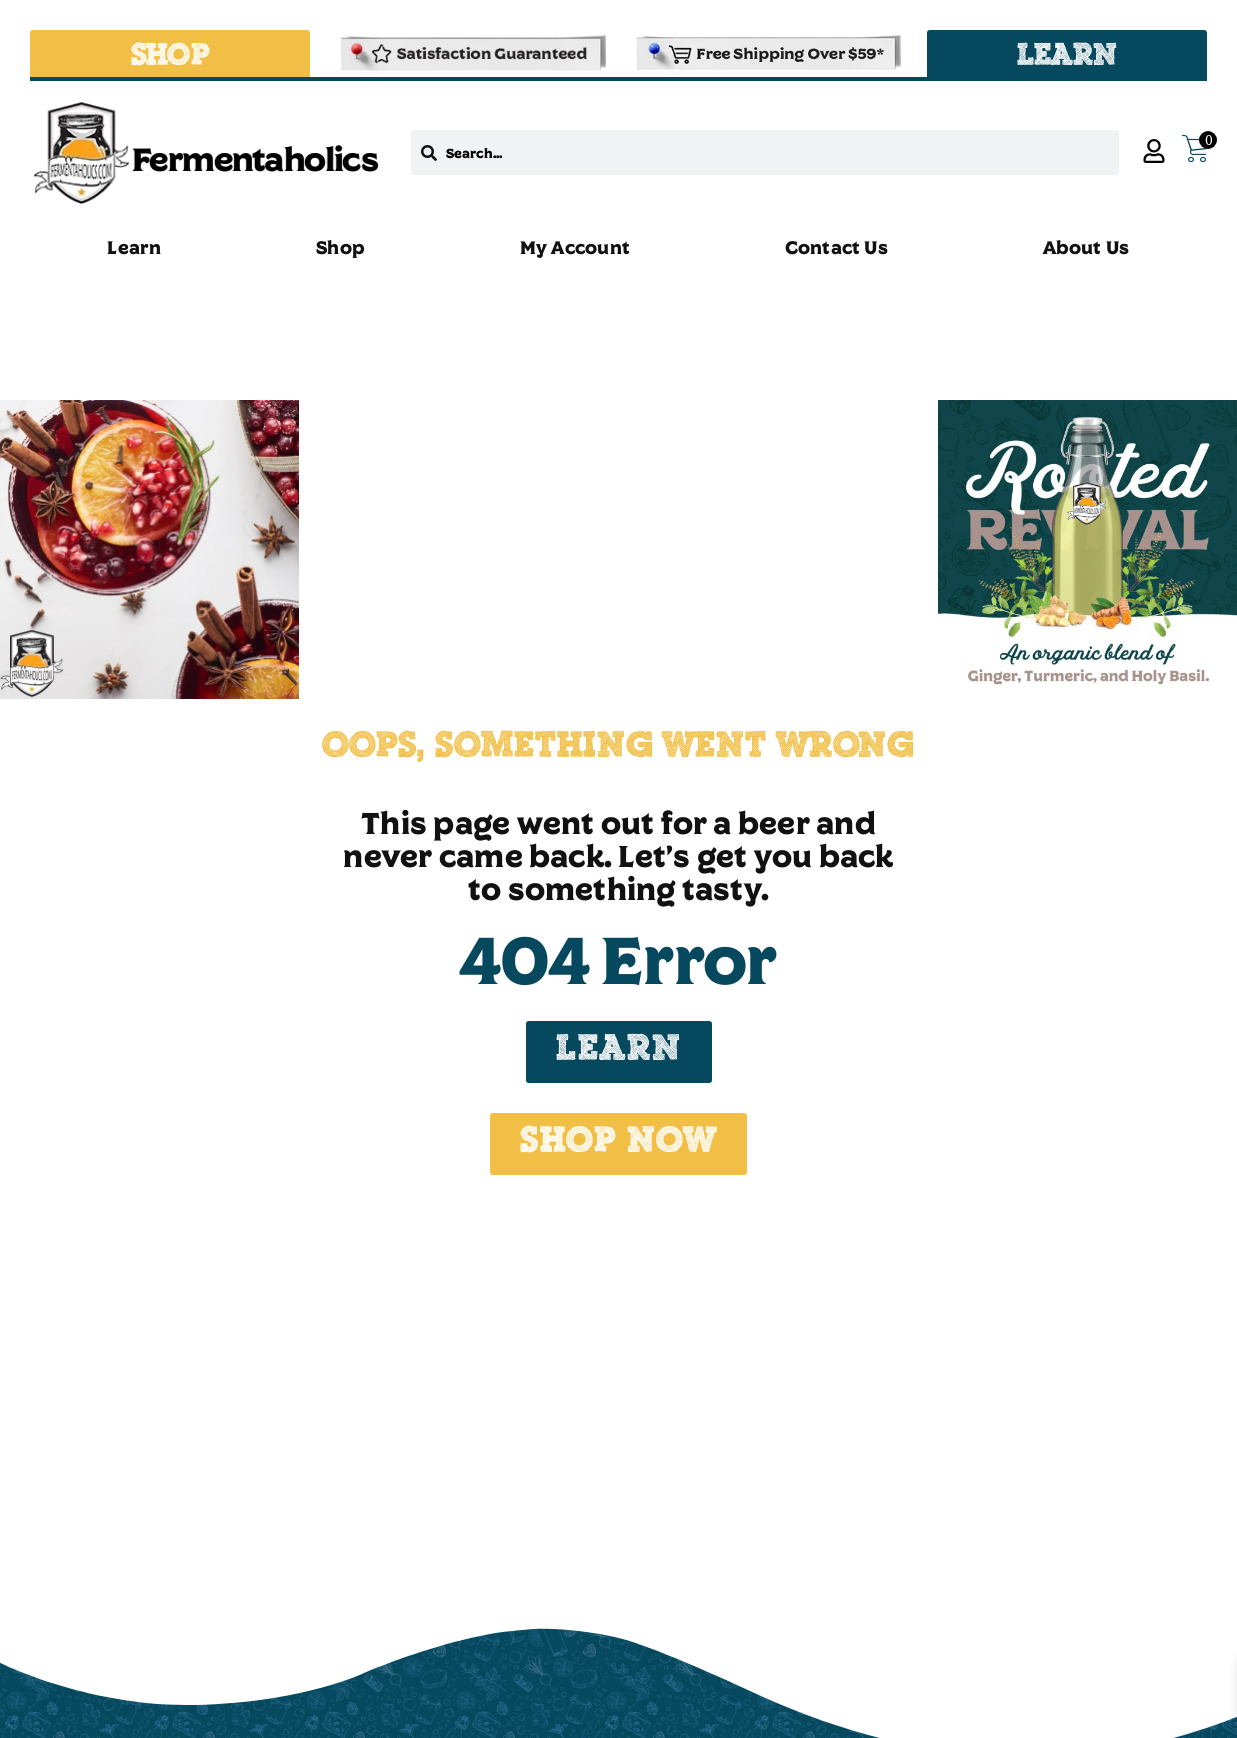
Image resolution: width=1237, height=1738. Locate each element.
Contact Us (836, 247)
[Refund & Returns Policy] (471, 53)
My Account (575, 247)
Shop (340, 247)
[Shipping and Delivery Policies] (766, 53)
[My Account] (1154, 151)
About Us (1086, 247)
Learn (134, 247)
